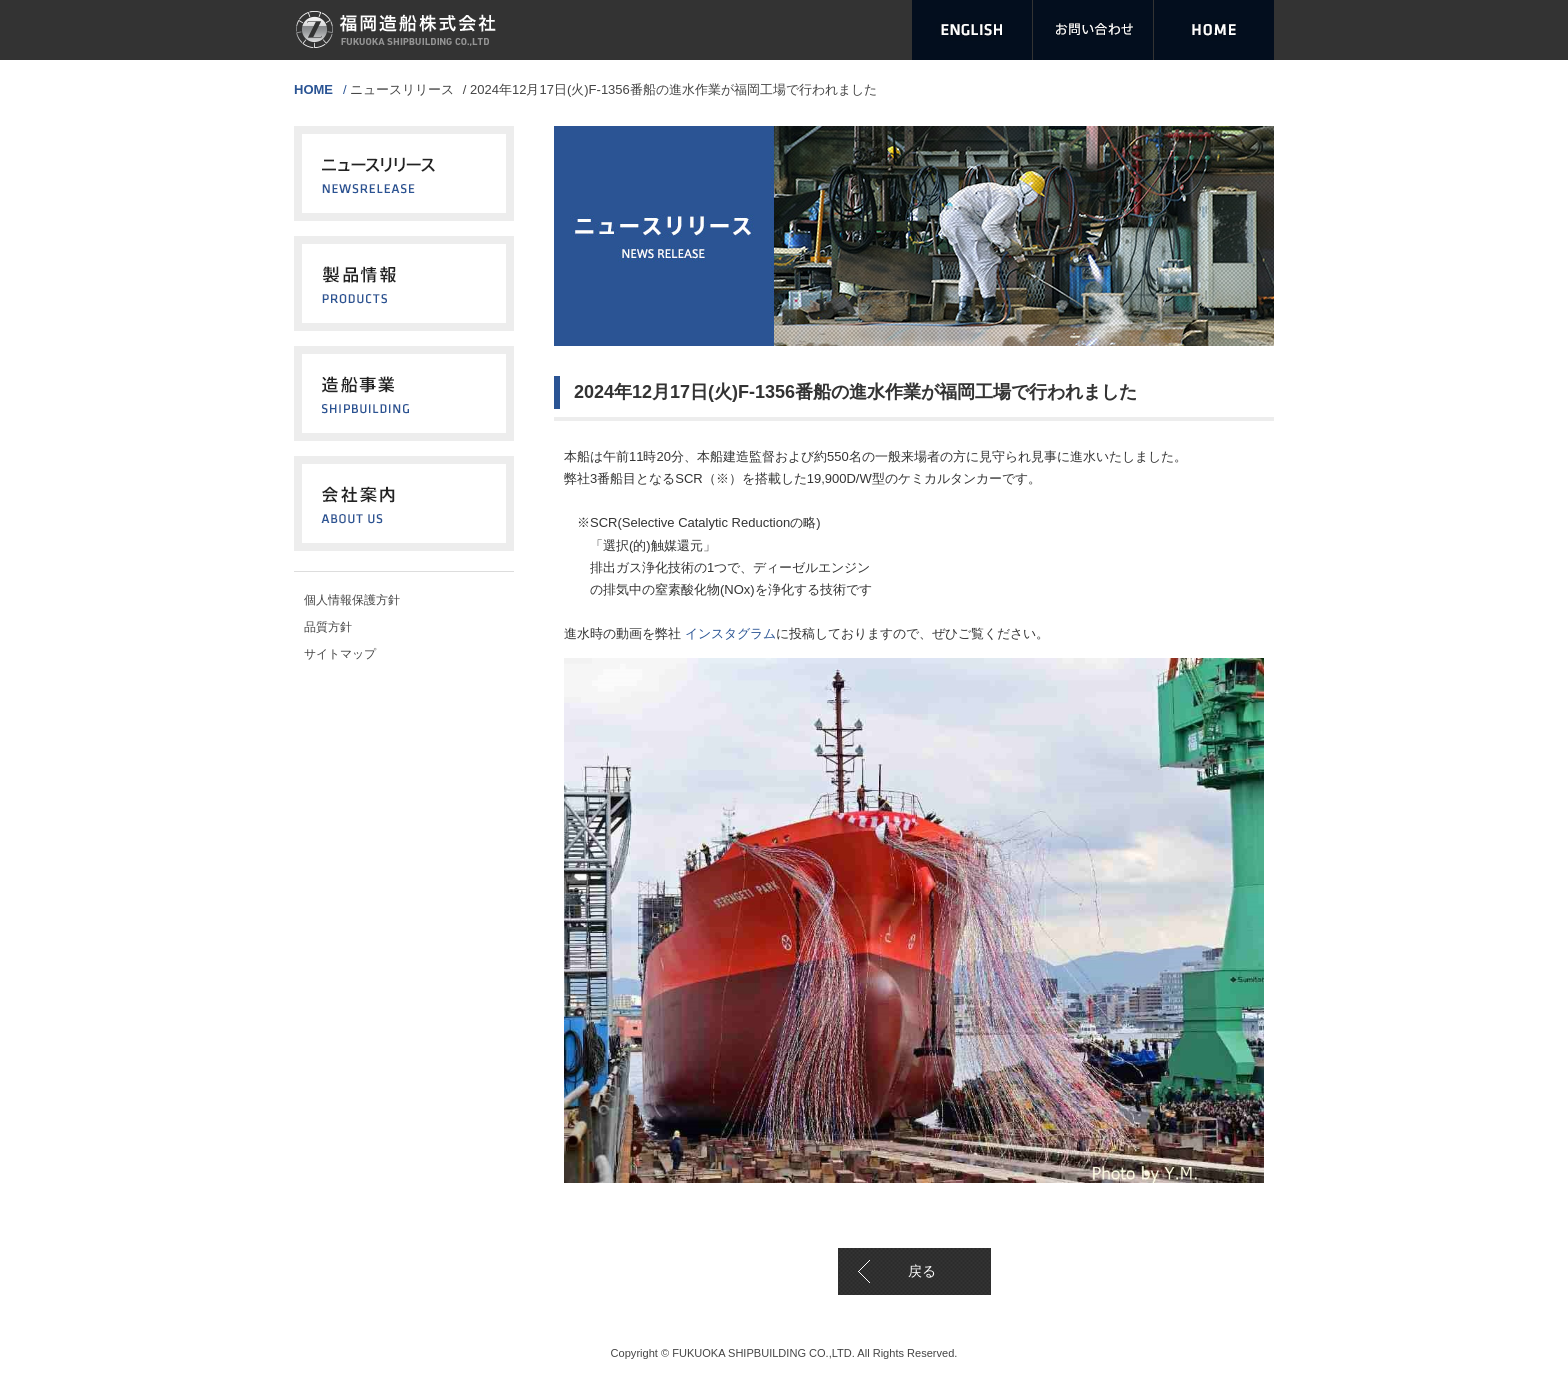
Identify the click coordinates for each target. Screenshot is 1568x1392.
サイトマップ (340, 654)
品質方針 (328, 627)
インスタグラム (728, 633)
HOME (313, 89)
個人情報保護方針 (352, 600)
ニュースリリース (402, 89)
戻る (922, 1271)
